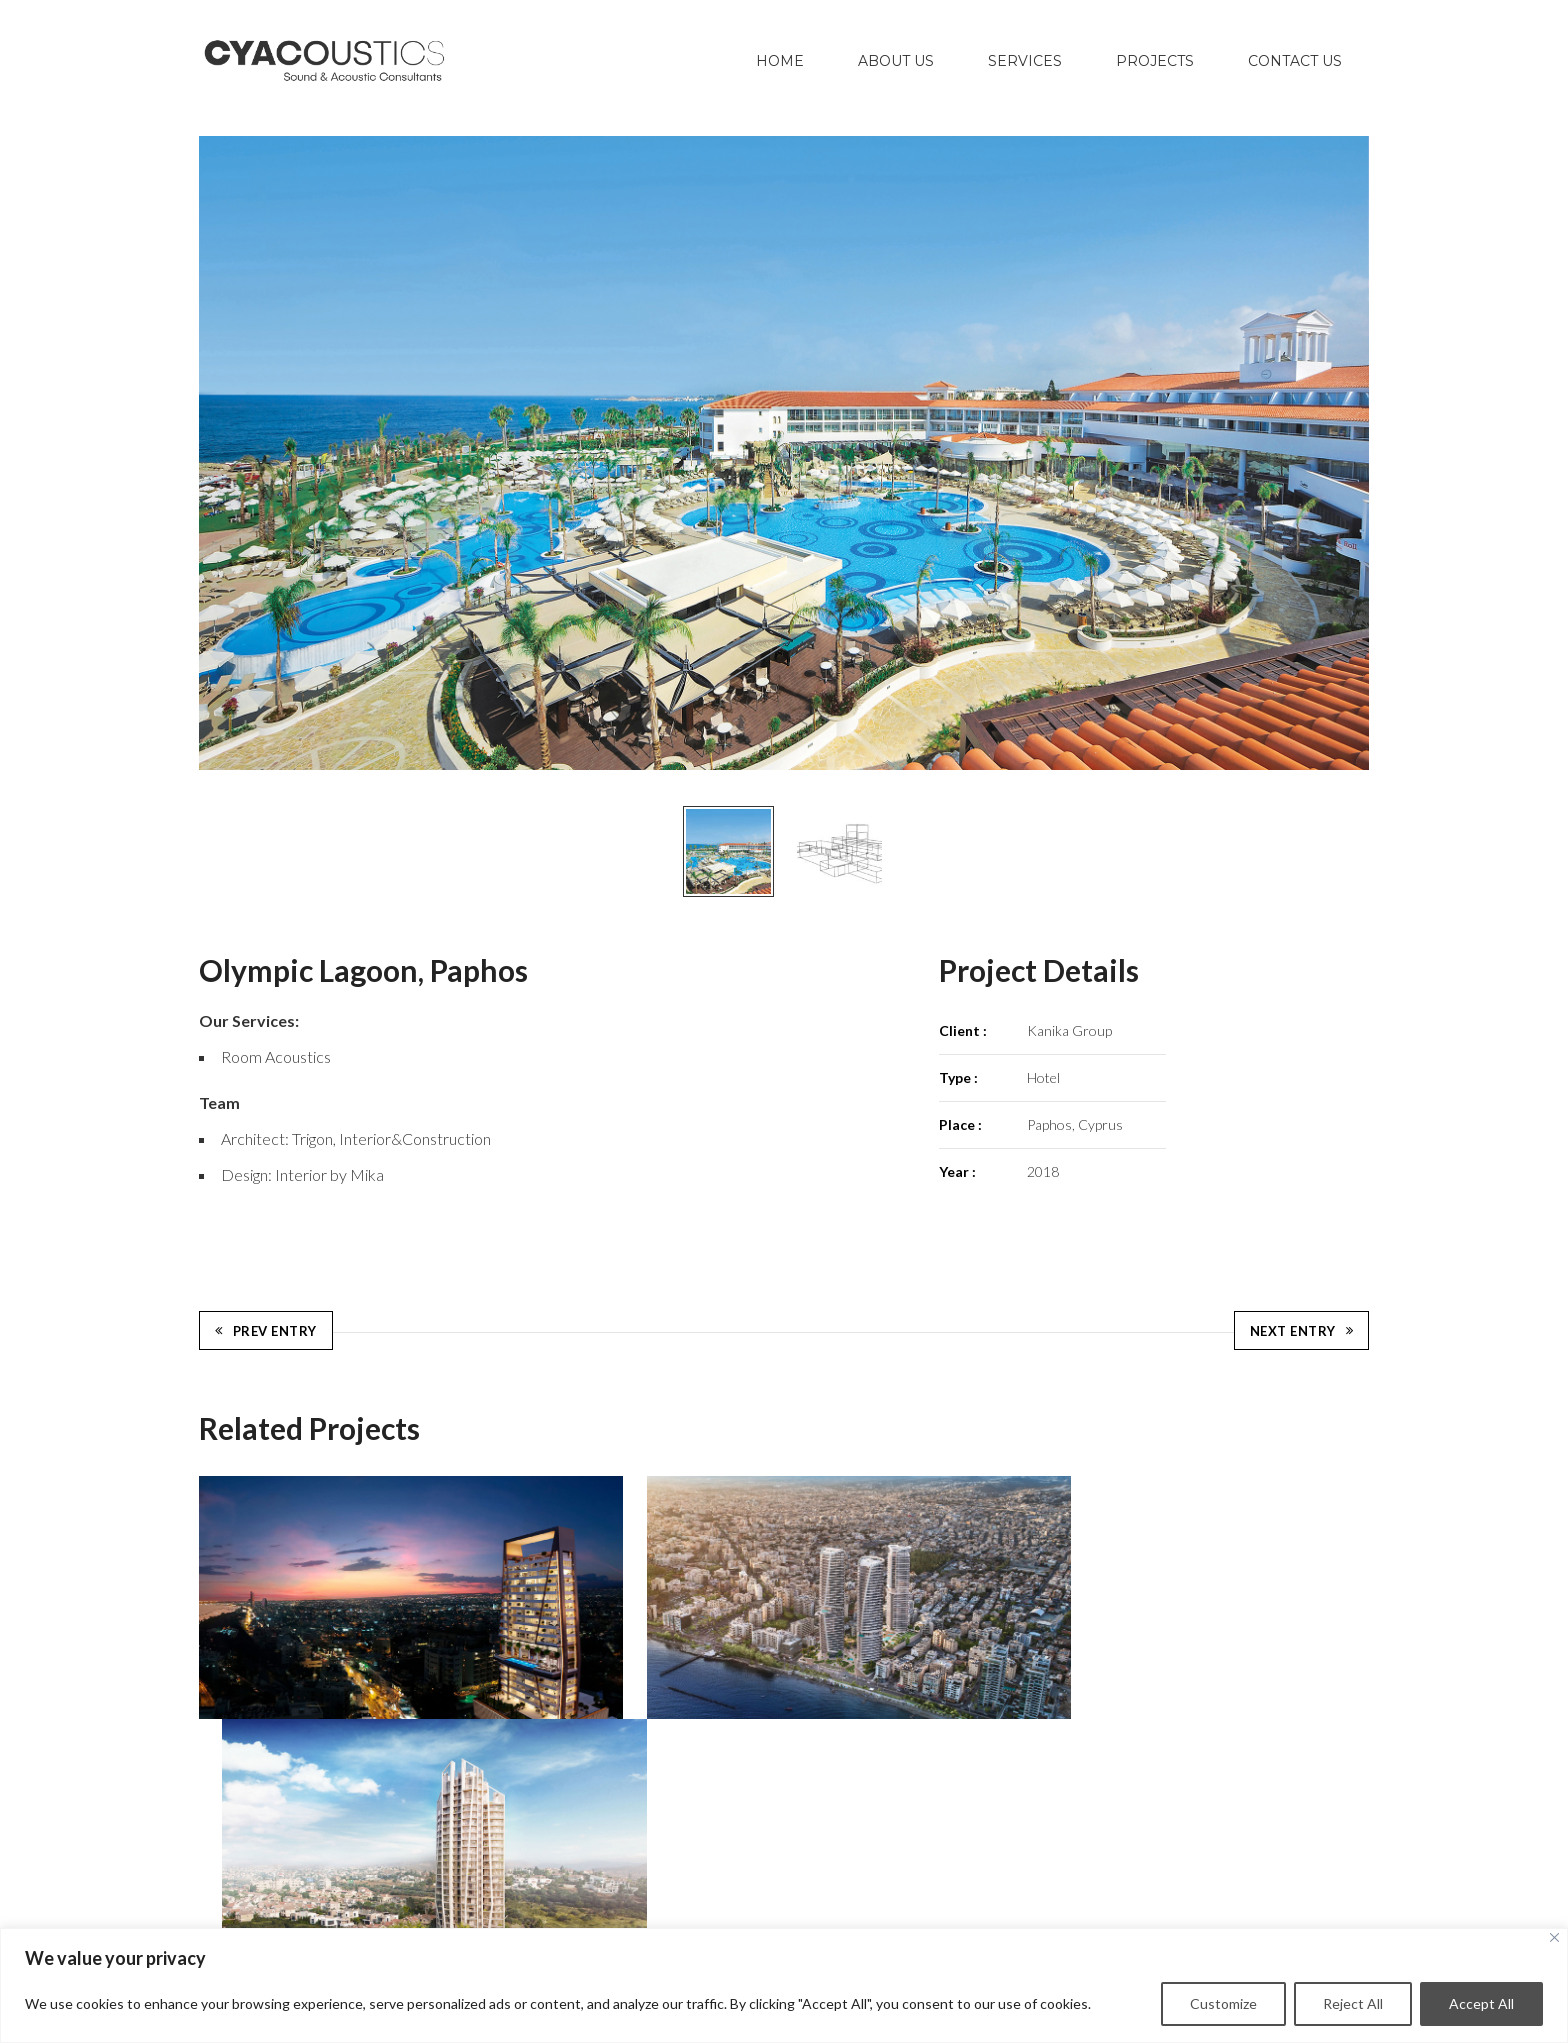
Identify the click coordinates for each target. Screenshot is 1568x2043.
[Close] (1554, 1937)
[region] (784, 1985)
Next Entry (1302, 1325)
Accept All (1481, 2003)
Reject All (1353, 2003)
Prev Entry (266, 1325)
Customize (1223, 2003)
